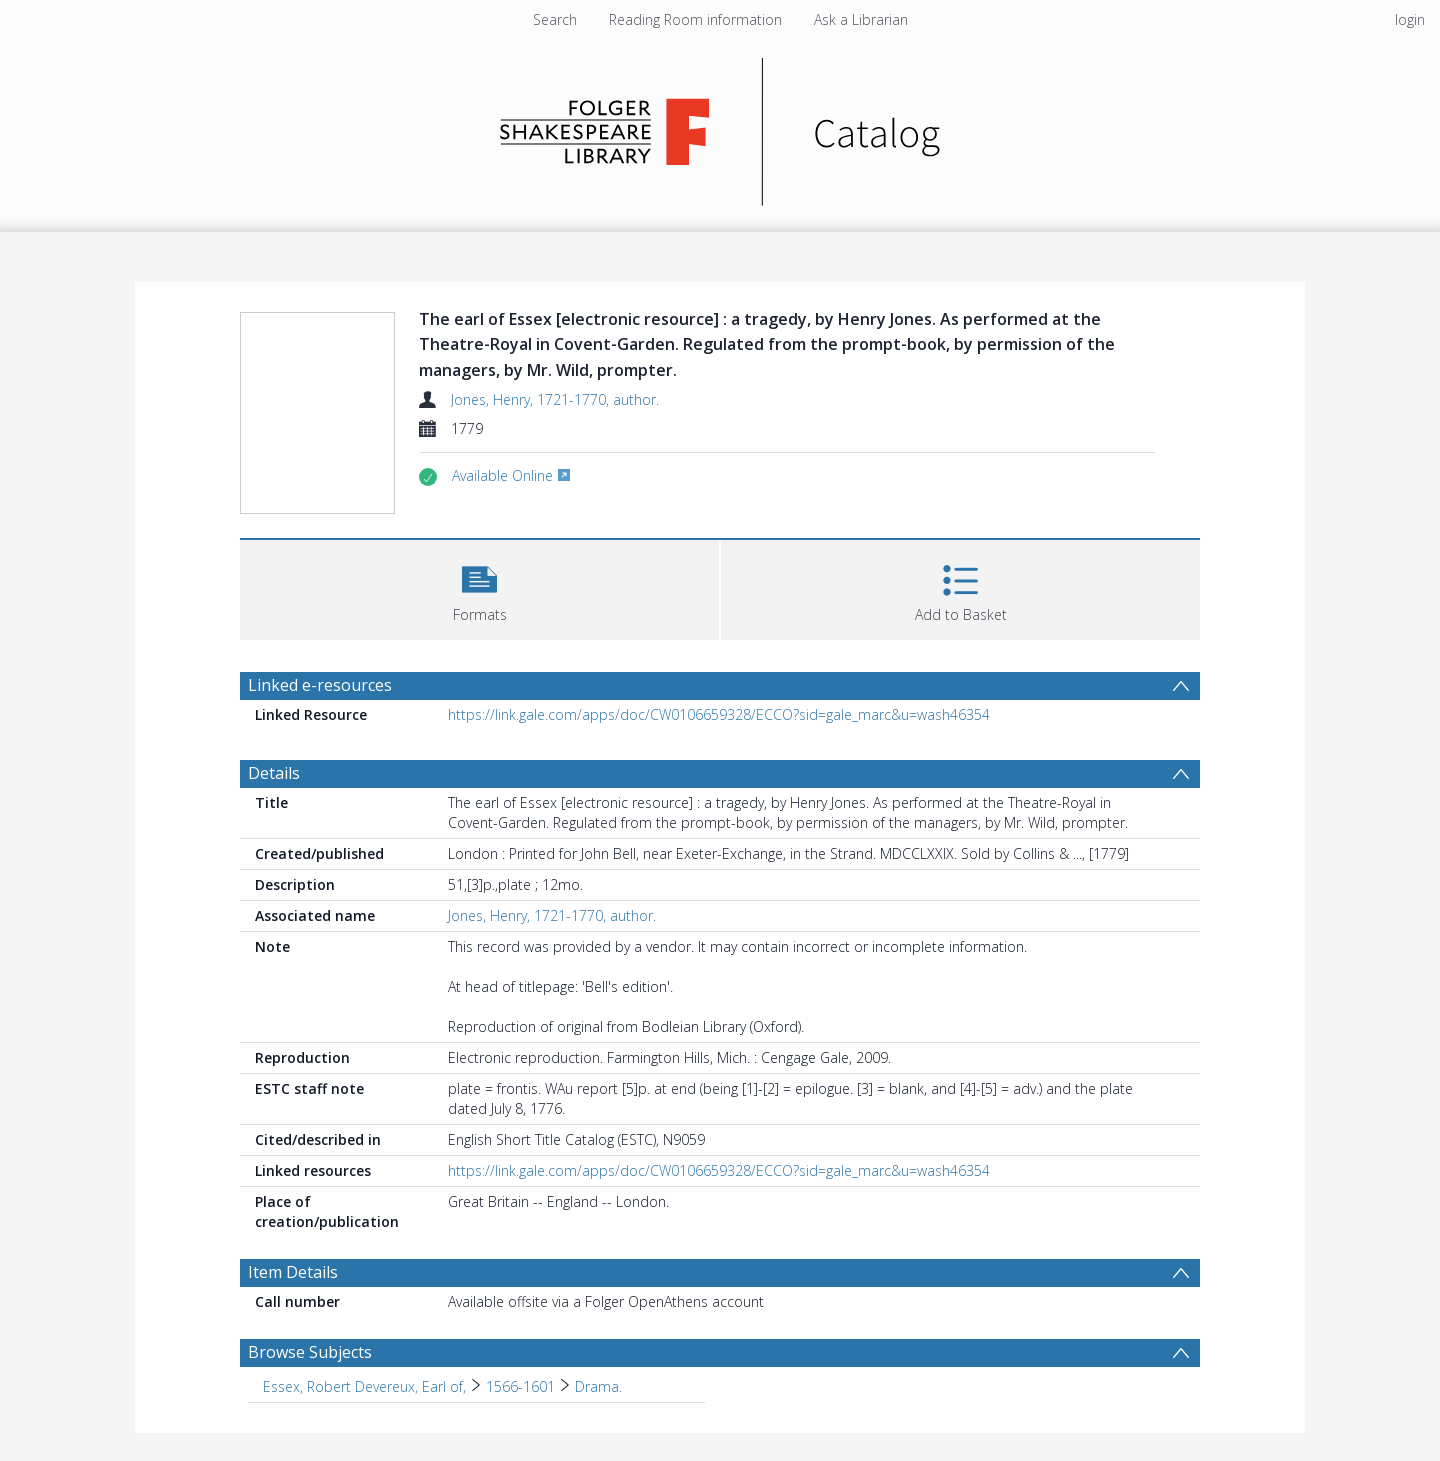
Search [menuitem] (555, 19)
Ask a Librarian (861, 19)
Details (274, 773)
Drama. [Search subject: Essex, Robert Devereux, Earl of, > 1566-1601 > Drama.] (598, 1386)
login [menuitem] (1410, 19)
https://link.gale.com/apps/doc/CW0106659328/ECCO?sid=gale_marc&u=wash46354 (719, 714)
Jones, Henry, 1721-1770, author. (555, 399)
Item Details (293, 1272)
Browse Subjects (310, 1352)
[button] (479, 587)
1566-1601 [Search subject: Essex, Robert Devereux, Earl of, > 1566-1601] (520, 1386)
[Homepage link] (720, 126)
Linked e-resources (320, 685)
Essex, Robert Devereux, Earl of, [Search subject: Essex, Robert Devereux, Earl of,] (364, 1386)
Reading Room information (695, 19)
